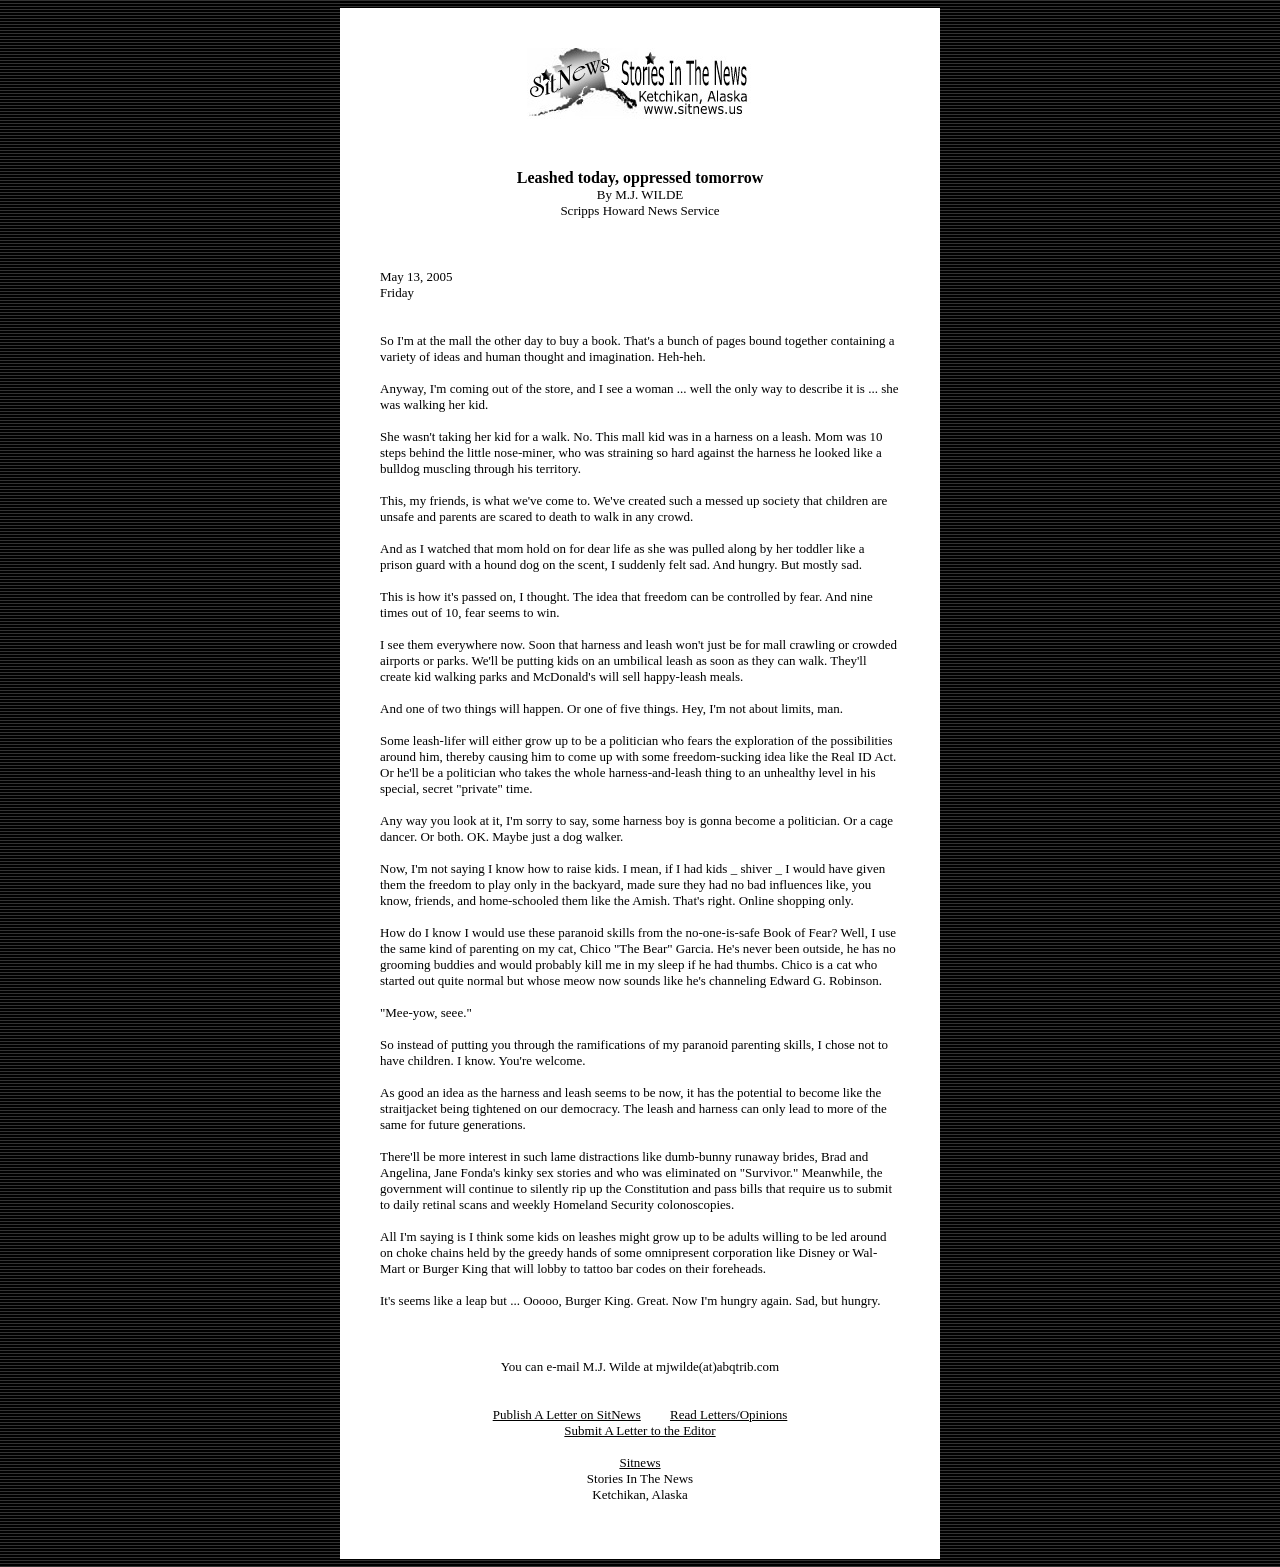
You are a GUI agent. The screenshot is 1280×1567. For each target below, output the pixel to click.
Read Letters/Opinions (728, 1414)
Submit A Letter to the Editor (639, 1430)
